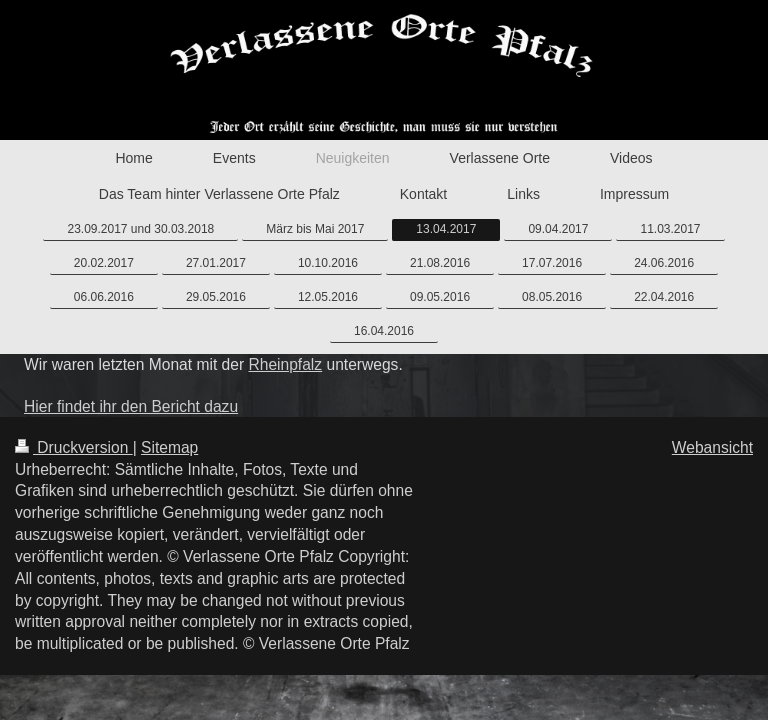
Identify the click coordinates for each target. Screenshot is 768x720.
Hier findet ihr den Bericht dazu (131, 406)
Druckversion (74, 447)
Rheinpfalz (285, 364)
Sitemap (169, 447)
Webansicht (712, 447)
